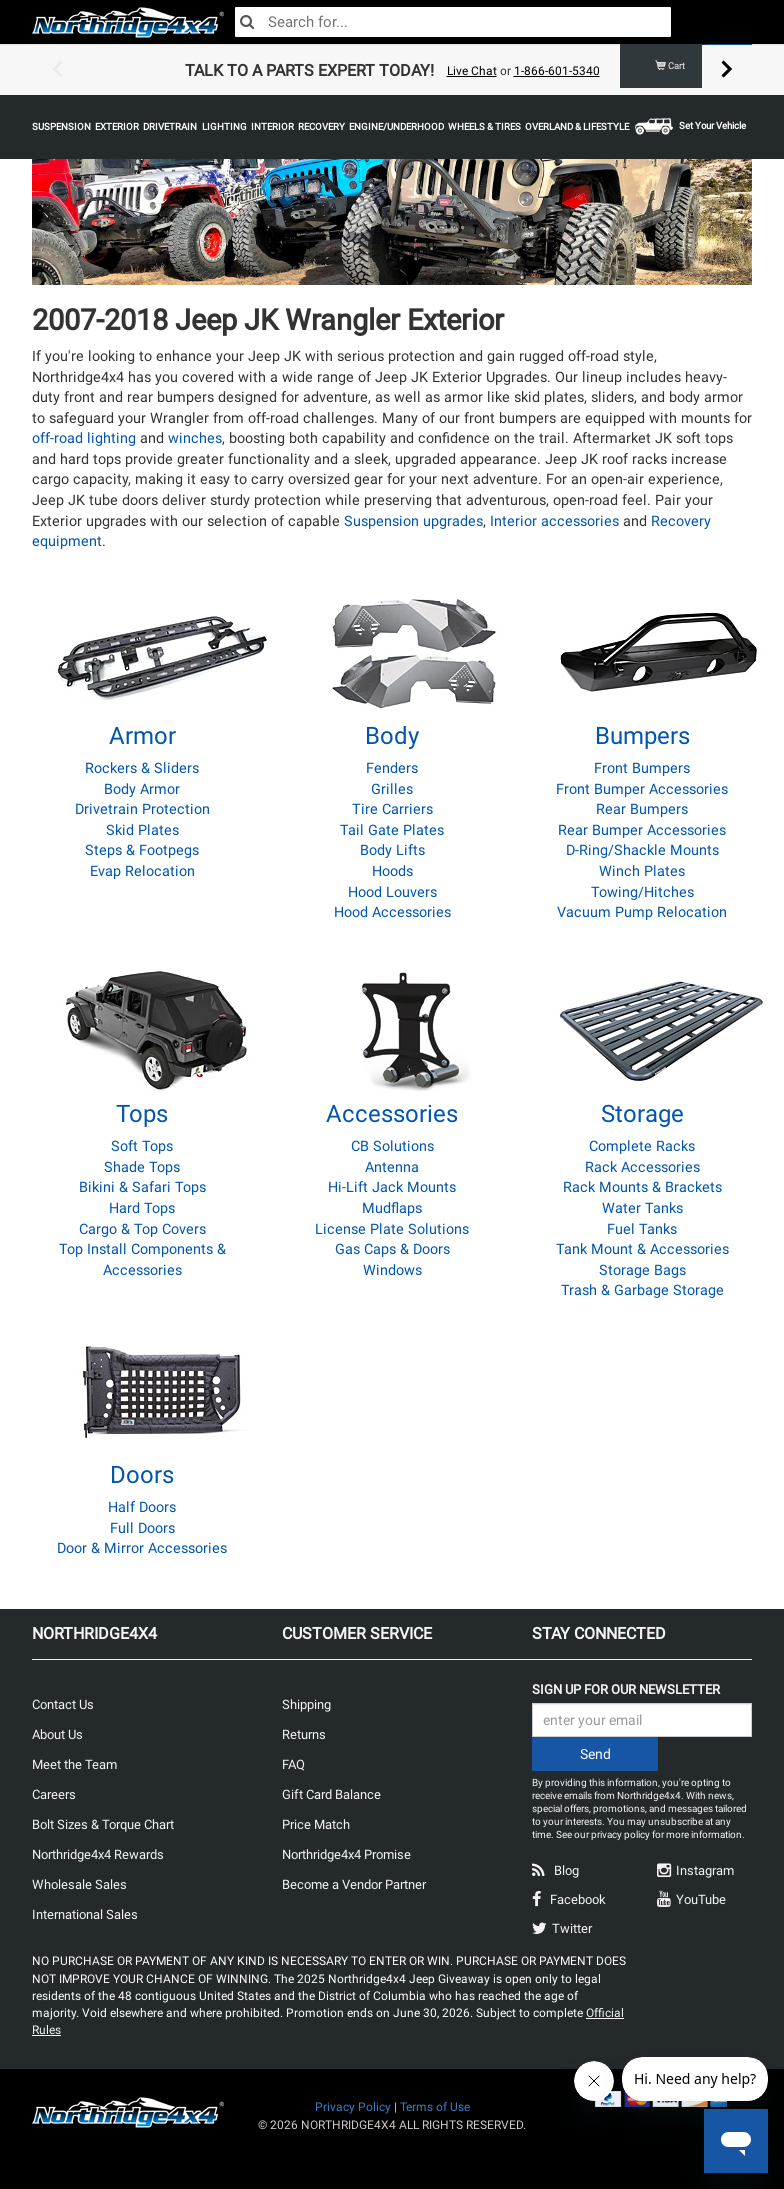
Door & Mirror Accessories (142, 1548)
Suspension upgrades (413, 521)
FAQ (293, 1764)
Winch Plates (642, 871)
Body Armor (142, 789)
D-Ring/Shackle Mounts (642, 850)
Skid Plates (142, 830)
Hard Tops (142, 1208)
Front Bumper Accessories (642, 789)
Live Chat (472, 71)
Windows (392, 1270)
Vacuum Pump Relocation (642, 912)
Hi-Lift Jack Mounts (392, 1187)
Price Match (316, 1824)
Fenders (392, 768)
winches (195, 438)
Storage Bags (642, 1270)
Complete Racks (642, 1146)
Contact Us (63, 1704)
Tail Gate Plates (392, 830)
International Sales (85, 1914)
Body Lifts (392, 850)
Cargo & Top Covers (142, 1229)
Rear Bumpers (642, 809)
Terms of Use (435, 2107)
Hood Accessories (392, 912)
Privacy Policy (353, 2107)
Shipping (306, 1704)
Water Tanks (642, 1208)
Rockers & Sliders (142, 768)
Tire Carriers (392, 809)
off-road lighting (84, 438)
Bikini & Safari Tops (142, 1187)
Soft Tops (142, 1146)
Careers (54, 1794)
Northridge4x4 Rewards (98, 1854)
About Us (57, 1734)
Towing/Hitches (642, 892)
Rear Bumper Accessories (642, 830)
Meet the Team (74, 1764)
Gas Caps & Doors (392, 1249)
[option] (392, 70)
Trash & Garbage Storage (642, 1290)
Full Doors (142, 1528)
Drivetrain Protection (142, 809)
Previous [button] (57, 70)
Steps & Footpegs (142, 850)
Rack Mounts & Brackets (642, 1187)
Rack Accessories (642, 1167)
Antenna (392, 1167)
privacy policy (620, 1834)
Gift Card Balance (331, 1794)
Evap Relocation (142, 871)
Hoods (392, 871)
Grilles (392, 789)
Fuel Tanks (642, 1229)
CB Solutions (392, 1146)
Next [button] (727, 70)
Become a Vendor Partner (354, 1884)
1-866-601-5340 (557, 71)
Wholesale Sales (79, 1884)
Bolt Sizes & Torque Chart (103, 1824)
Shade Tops (142, 1167)
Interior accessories (554, 521)
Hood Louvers (392, 892)
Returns (304, 1734)
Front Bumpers (642, 768)
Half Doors (142, 1507)
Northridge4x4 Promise (346, 1854)
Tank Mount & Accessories (642, 1249)
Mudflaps (392, 1208)
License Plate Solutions (392, 1229)
